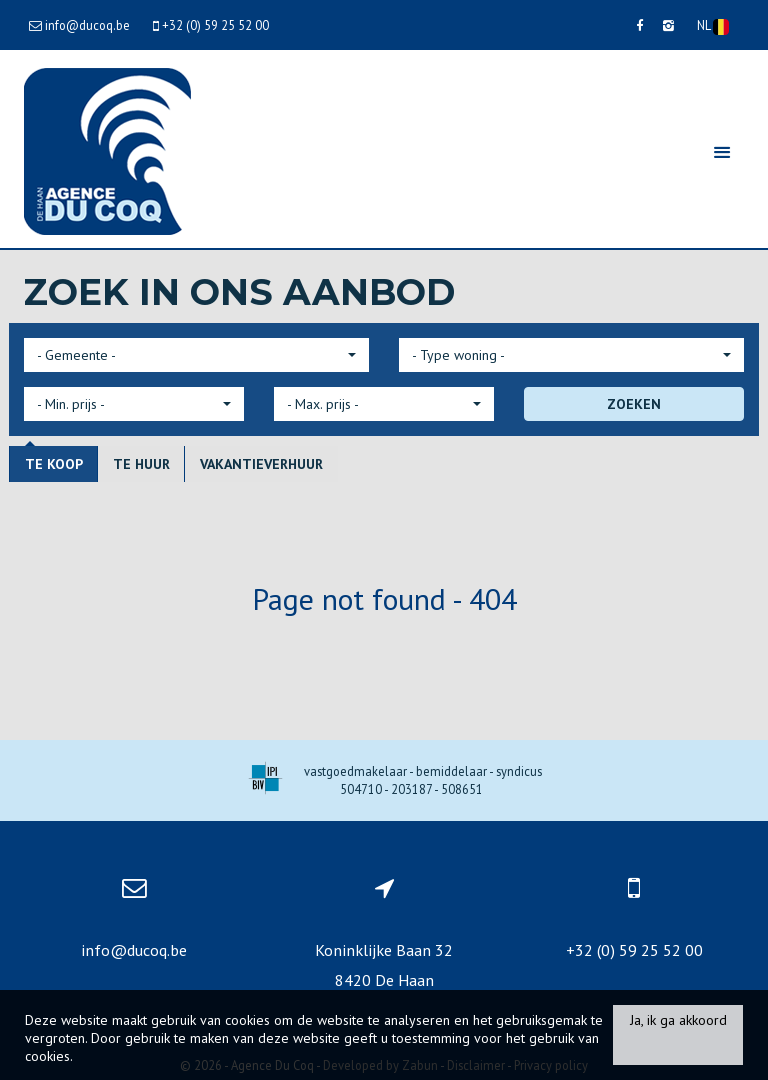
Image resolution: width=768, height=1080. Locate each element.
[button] (196, 355)
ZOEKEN (634, 404)
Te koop (54, 464)
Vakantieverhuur (261, 464)
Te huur (141, 464)
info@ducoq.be (134, 950)
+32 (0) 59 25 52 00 (634, 950)
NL (713, 26)
